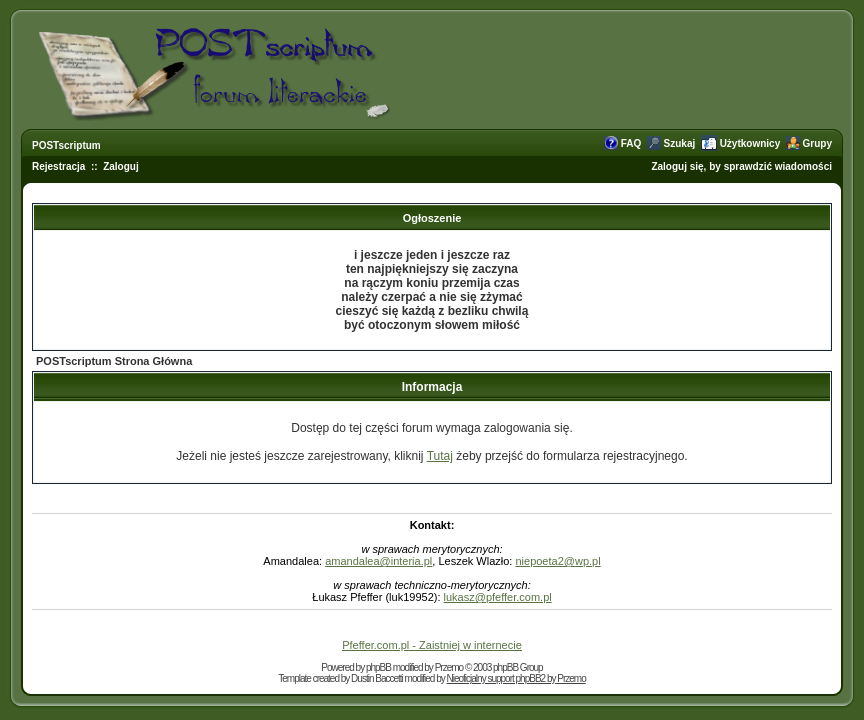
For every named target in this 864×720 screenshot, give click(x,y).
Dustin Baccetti (377, 678)
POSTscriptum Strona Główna (114, 361)
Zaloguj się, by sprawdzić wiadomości (741, 166)
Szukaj (680, 143)
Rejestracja (58, 166)
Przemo (449, 667)
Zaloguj (121, 166)
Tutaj (440, 456)
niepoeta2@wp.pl (557, 561)
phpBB (378, 667)
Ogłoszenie (432, 218)
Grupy (817, 143)
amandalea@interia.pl (378, 561)
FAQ (631, 143)
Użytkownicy (750, 143)
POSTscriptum (66, 145)
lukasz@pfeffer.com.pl (498, 597)
